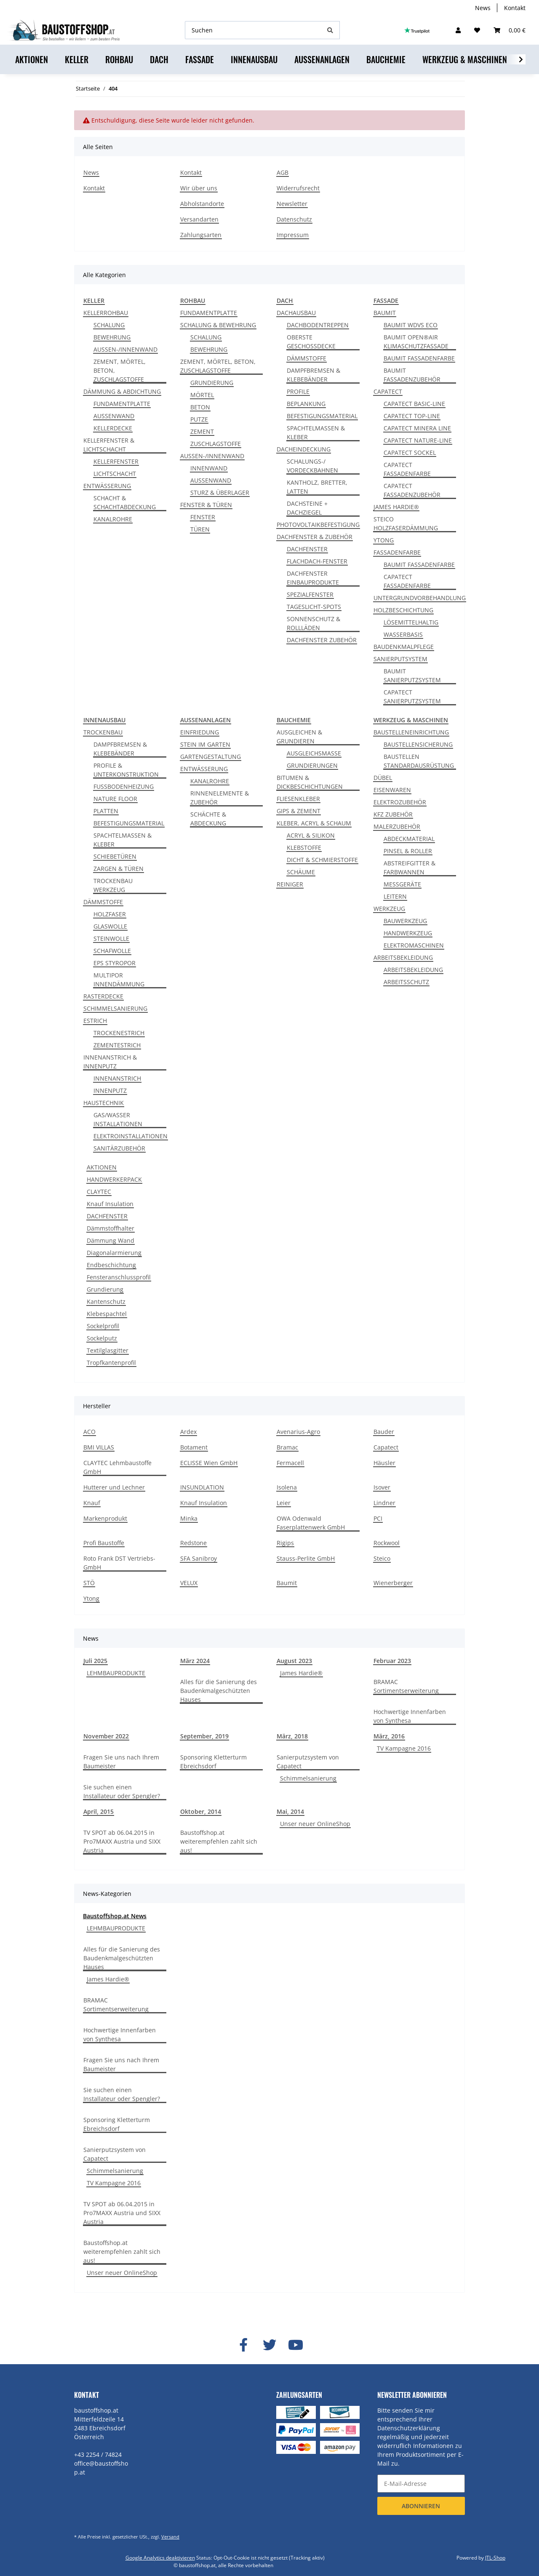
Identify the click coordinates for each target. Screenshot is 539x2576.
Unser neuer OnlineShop (315, 1824)
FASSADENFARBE (397, 552)
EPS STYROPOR (114, 963)
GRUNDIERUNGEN (312, 765)
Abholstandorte (202, 204)
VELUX (188, 1583)
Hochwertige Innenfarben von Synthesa (410, 1716)
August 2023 (294, 1661)
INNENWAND (208, 468)
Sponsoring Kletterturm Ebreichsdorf (213, 1761)
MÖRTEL (202, 395)
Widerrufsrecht (298, 188)
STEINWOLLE (111, 938)
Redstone (193, 1543)
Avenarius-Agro (298, 1432)
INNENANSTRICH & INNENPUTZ (110, 1061)
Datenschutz (294, 219)
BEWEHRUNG (112, 337)
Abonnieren (421, 2506)
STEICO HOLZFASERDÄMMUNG (406, 523)
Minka (188, 1518)
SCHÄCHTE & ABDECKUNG (208, 818)
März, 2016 (389, 1736)
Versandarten (199, 219)
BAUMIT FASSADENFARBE (419, 358)
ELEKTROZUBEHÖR (400, 802)
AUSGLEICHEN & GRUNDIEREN (299, 736)
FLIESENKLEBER (298, 799)
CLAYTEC (99, 1192)
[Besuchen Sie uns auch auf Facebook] (243, 2345)
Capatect (386, 1447)
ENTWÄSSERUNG (107, 486)
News (483, 8)
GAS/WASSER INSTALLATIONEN (117, 1119)
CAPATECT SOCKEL (410, 452)
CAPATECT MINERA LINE (417, 428)
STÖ (89, 1583)
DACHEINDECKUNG (304, 449)
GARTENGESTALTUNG (210, 757)
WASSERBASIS (403, 634)
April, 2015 (98, 1811)
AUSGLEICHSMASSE (314, 753)
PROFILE (298, 391)
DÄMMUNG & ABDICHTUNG (122, 391)
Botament (194, 1447)
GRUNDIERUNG (211, 383)
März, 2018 (292, 1736)
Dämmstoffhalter (110, 1228)
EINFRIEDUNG (199, 732)
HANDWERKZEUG (408, 933)
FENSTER (202, 517)
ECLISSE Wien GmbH (208, 1463)
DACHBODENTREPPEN (318, 325)
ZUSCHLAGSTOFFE (215, 444)
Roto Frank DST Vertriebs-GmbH (119, 1562)
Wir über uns (198, 188)
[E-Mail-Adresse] (421, 2484)
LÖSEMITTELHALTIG (411, 622)
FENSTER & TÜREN (206, 505)
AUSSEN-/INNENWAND (125, 349)
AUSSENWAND (113, 416)
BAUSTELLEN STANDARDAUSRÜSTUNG (419, 761)
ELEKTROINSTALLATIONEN (130, 1136)
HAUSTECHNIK (103, 1103)
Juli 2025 (95, 1661)
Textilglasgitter (107, 1350)
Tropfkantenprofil (111, 1363)
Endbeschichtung (111, 1265)
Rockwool (387, 1543)
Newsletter (292, 204)
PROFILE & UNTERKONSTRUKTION (126, 769)
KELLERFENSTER (116, 461)
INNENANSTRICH (117, 1078)
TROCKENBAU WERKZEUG (113, 885)
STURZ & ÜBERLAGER (219, 493)
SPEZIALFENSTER (310, 594)
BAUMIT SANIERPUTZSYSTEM (412, 675)
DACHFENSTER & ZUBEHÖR (314, 537)
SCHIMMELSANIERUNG (115, 1008)
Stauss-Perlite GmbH (306, 1558)
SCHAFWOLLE (112, 951)
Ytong (91, 1598)
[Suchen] (253, 30)
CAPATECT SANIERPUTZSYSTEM (412, 696)
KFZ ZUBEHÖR (393, 814)
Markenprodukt (105, 1518)
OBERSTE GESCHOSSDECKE (311, 341)
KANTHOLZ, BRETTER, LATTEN (317, 486)
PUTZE (199, 419)
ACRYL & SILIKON (311, 835)
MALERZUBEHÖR (397, 826)
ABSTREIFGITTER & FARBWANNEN (409, 867)
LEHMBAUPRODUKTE (116, 1673)
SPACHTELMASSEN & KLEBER (316, 432)
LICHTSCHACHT (114, 474)
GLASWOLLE (110, 926)
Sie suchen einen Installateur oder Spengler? (121, 1791)
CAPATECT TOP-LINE (412, 416)
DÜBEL (383, 778)
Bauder (384, 1432)
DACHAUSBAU (296, 313)
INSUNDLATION (202, 1487)
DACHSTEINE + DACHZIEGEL (307, 507)
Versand (170, 2536)
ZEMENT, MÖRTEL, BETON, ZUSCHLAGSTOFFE (119, 370)
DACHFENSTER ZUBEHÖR (322, 640)
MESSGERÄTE (402, 884)
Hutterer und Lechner (114, 1487)
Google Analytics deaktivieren (160, 2557)
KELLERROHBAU (105, 313)
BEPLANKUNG (306, 404)
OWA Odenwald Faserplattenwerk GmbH (311, 1522)
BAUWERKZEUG (405, 921)
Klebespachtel (107, 1314)
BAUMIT (385, 313)
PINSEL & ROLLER (408, 851)
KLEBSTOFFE (304, 848)
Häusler (384, 1463)
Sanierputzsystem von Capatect (308, 1761)
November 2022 (106, 1736)
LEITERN (395, 896)
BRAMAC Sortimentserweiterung (406, 1686)
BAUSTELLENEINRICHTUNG (411, 732)
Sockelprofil (103, 1326)
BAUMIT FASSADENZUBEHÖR (412, 374)
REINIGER (290, 884)
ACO (89, 1432)
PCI (378, 1518)
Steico (382, 1558)
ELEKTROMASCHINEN (414, 945)
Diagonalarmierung (114, 1253)
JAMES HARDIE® (396, 507)
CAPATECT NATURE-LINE (418, 440)
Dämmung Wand (110, 1240)
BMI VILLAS (98, 1447)
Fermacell (290, 1463)
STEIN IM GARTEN (205, 744)
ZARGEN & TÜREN (118, 869)
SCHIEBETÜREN (114, 856)
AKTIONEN (102, 1167)
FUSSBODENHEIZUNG (123, 786)
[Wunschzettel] (477, 30)
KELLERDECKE (112, 428)
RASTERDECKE (103, 996)
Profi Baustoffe (103, 1543)
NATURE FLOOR (115, 799)
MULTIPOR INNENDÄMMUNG (118, 979)
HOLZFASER (109, 914)
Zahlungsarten (200, 235)
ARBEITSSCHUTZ (406, 982)
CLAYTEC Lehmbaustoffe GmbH (117, 1467)
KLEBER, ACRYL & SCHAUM (314, 823)
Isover (382, 1487)
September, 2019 (204, 1736)
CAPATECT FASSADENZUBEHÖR (412, 490)
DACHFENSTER (307, 549)
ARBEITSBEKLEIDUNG (403, 957)
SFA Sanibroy (198, 1558)
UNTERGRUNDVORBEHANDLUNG (420, 598)
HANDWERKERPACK (114, 1179)
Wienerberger (393, 1583)
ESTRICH (95, 1021)
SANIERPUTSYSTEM (400, 659)
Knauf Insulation (110, 1204)
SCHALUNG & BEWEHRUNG (218, 325)
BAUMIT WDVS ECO (411, 325)
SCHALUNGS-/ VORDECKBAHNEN (312, 465)
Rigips (285, 1543)
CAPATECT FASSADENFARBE (407, 469)
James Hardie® (301, 1673)
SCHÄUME (301, 872)
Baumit (287, 1583)
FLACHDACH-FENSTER (317, 561)
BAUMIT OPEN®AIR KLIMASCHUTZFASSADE (416, 341)
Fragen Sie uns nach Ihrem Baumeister (121, 1761)
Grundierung (105, 1289)
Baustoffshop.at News (115, 1916)
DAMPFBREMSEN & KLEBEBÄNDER (313, 374)
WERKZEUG (389, 909)
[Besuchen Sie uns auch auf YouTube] (295, 2345)
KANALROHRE (112, 519)
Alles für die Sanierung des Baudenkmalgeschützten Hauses (218, 1690)
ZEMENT (202, 431)
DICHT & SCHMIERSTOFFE (322, 860)
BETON (200, 407)
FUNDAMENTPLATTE (121, 404)
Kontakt (515, 8)
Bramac (287, 1447)
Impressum (293, 235)
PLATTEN (105, 811)
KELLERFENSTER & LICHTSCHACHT (108, 444)
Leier (284, 1503)
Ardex (188, 1432)
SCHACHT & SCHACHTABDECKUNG (124, 502)
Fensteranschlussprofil (119, 1277)
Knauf (91, 1503)
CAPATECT (388, 391)
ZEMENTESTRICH (117, 1045)
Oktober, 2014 (200, 1811)
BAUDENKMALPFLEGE (404, 647)
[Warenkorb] (509, 30)
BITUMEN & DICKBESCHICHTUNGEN (310, 782)
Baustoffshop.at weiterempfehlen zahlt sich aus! (218, 1841)
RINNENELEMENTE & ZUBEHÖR (219, 797)
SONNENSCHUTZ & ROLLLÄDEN (313, 623)
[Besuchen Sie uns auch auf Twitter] (269, 2345)
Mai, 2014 (290, 1811)
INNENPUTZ (110, 1090)
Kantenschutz (106, 1301)
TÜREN (200, 529)
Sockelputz (102, 1338)
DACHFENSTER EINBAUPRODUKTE (313, 577)
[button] (458, 30)
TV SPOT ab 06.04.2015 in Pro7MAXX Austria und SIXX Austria (121, 1841)
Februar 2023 (392, 1661)
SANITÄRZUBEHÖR (119, 1148)
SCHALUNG (109, 325)
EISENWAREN (392, 790)
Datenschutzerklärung (408, 2428)
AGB (282, 172)
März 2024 (195, 1661)
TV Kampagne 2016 (404, 1748)
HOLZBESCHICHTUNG (403, 610)
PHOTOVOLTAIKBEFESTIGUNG (318, 525)
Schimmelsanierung (308, 1778)
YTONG (384, 540)
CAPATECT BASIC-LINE (414, 404)
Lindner (384, 1503)
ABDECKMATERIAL (409, 839)
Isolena (287, 1487)
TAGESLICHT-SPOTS (314, 607)
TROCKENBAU (103, 732)
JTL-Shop (495, 2557)
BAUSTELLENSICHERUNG (418, 744)
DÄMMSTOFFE (306, 358)
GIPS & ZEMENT (298, 811)
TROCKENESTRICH (118, 1033)
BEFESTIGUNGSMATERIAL (322, 416)
